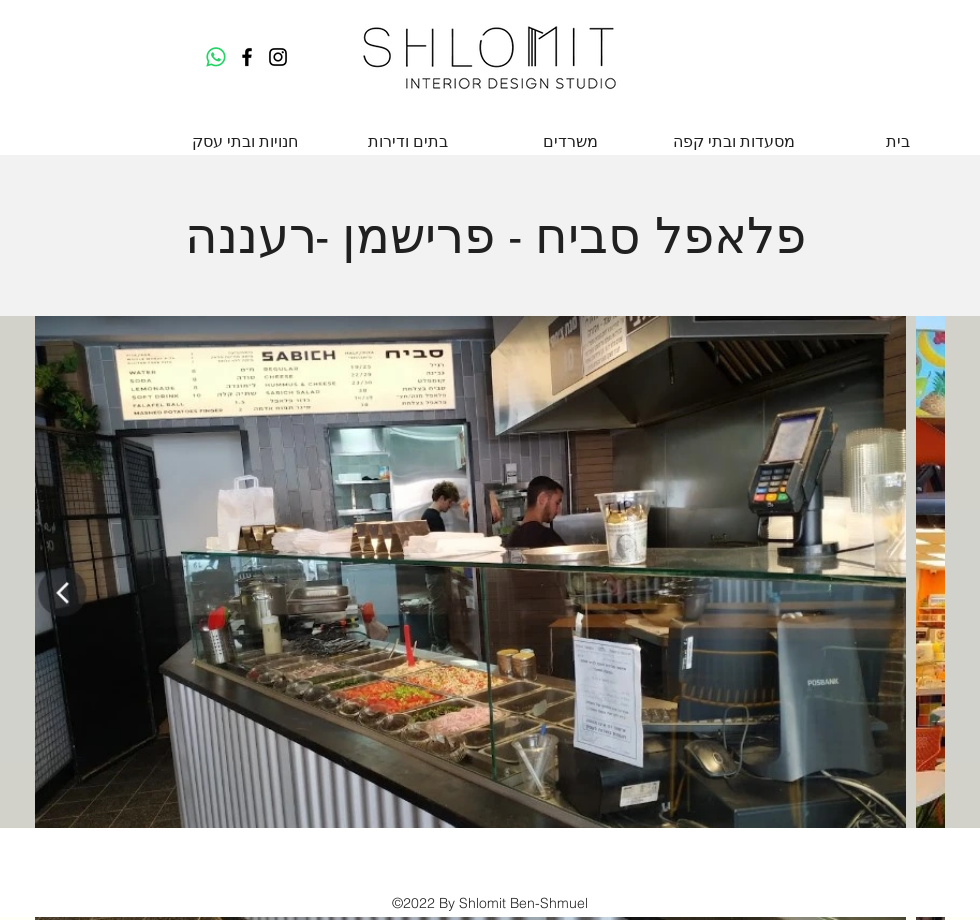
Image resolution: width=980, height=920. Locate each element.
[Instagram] (278, 57)
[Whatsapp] (216, 57)
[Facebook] (247, 57)
